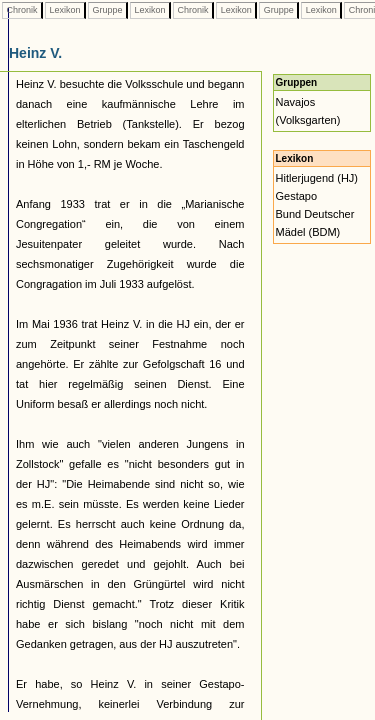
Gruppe (107, 10)
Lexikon (65, 10)
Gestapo (297, 196)
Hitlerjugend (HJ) (317, 178)
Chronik (22, 10)
